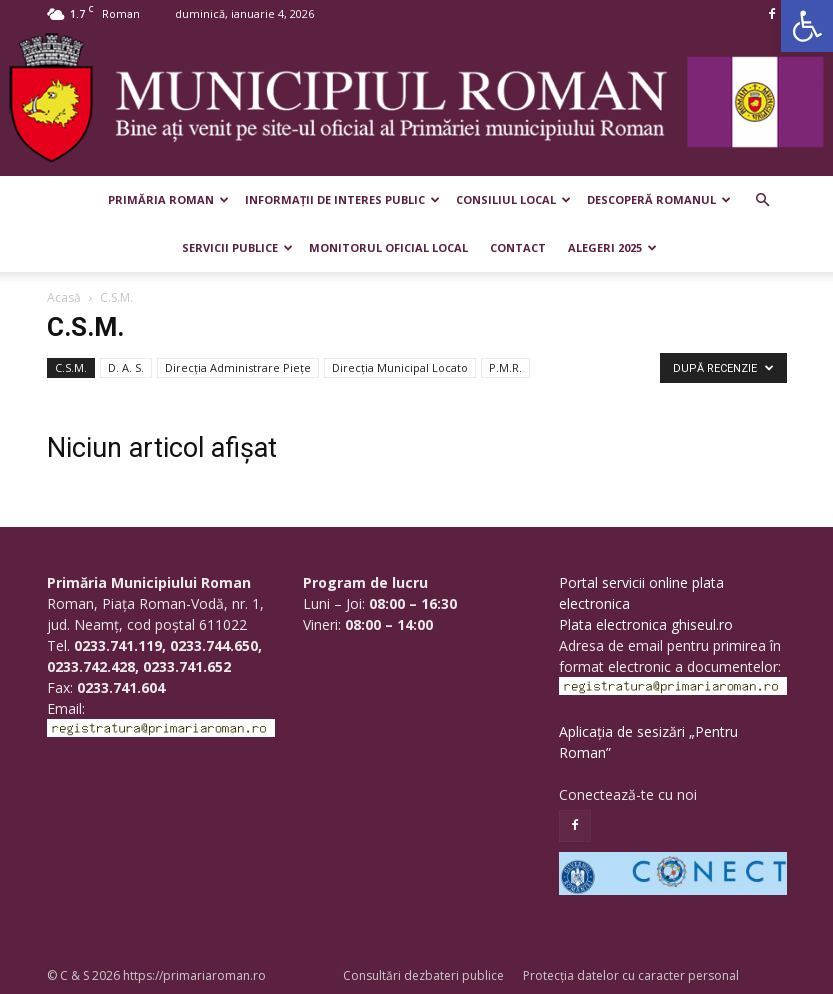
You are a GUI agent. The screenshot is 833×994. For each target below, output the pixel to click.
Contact (518, 247)
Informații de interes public (342, 199)
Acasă (64, 297)
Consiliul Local (513, 199)
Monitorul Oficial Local (388, 247)
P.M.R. (505, 367)
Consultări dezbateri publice (423, 975)
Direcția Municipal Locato (400, 367)
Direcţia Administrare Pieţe (238, 367)
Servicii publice (237, 247)
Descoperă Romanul (659, 199)
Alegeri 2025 (612, 247)
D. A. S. (126, 367)
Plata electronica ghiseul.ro (646, 624)
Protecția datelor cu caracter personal (631, 975)
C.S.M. (71, 367)
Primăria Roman (168, 199)
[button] (807, 26)
